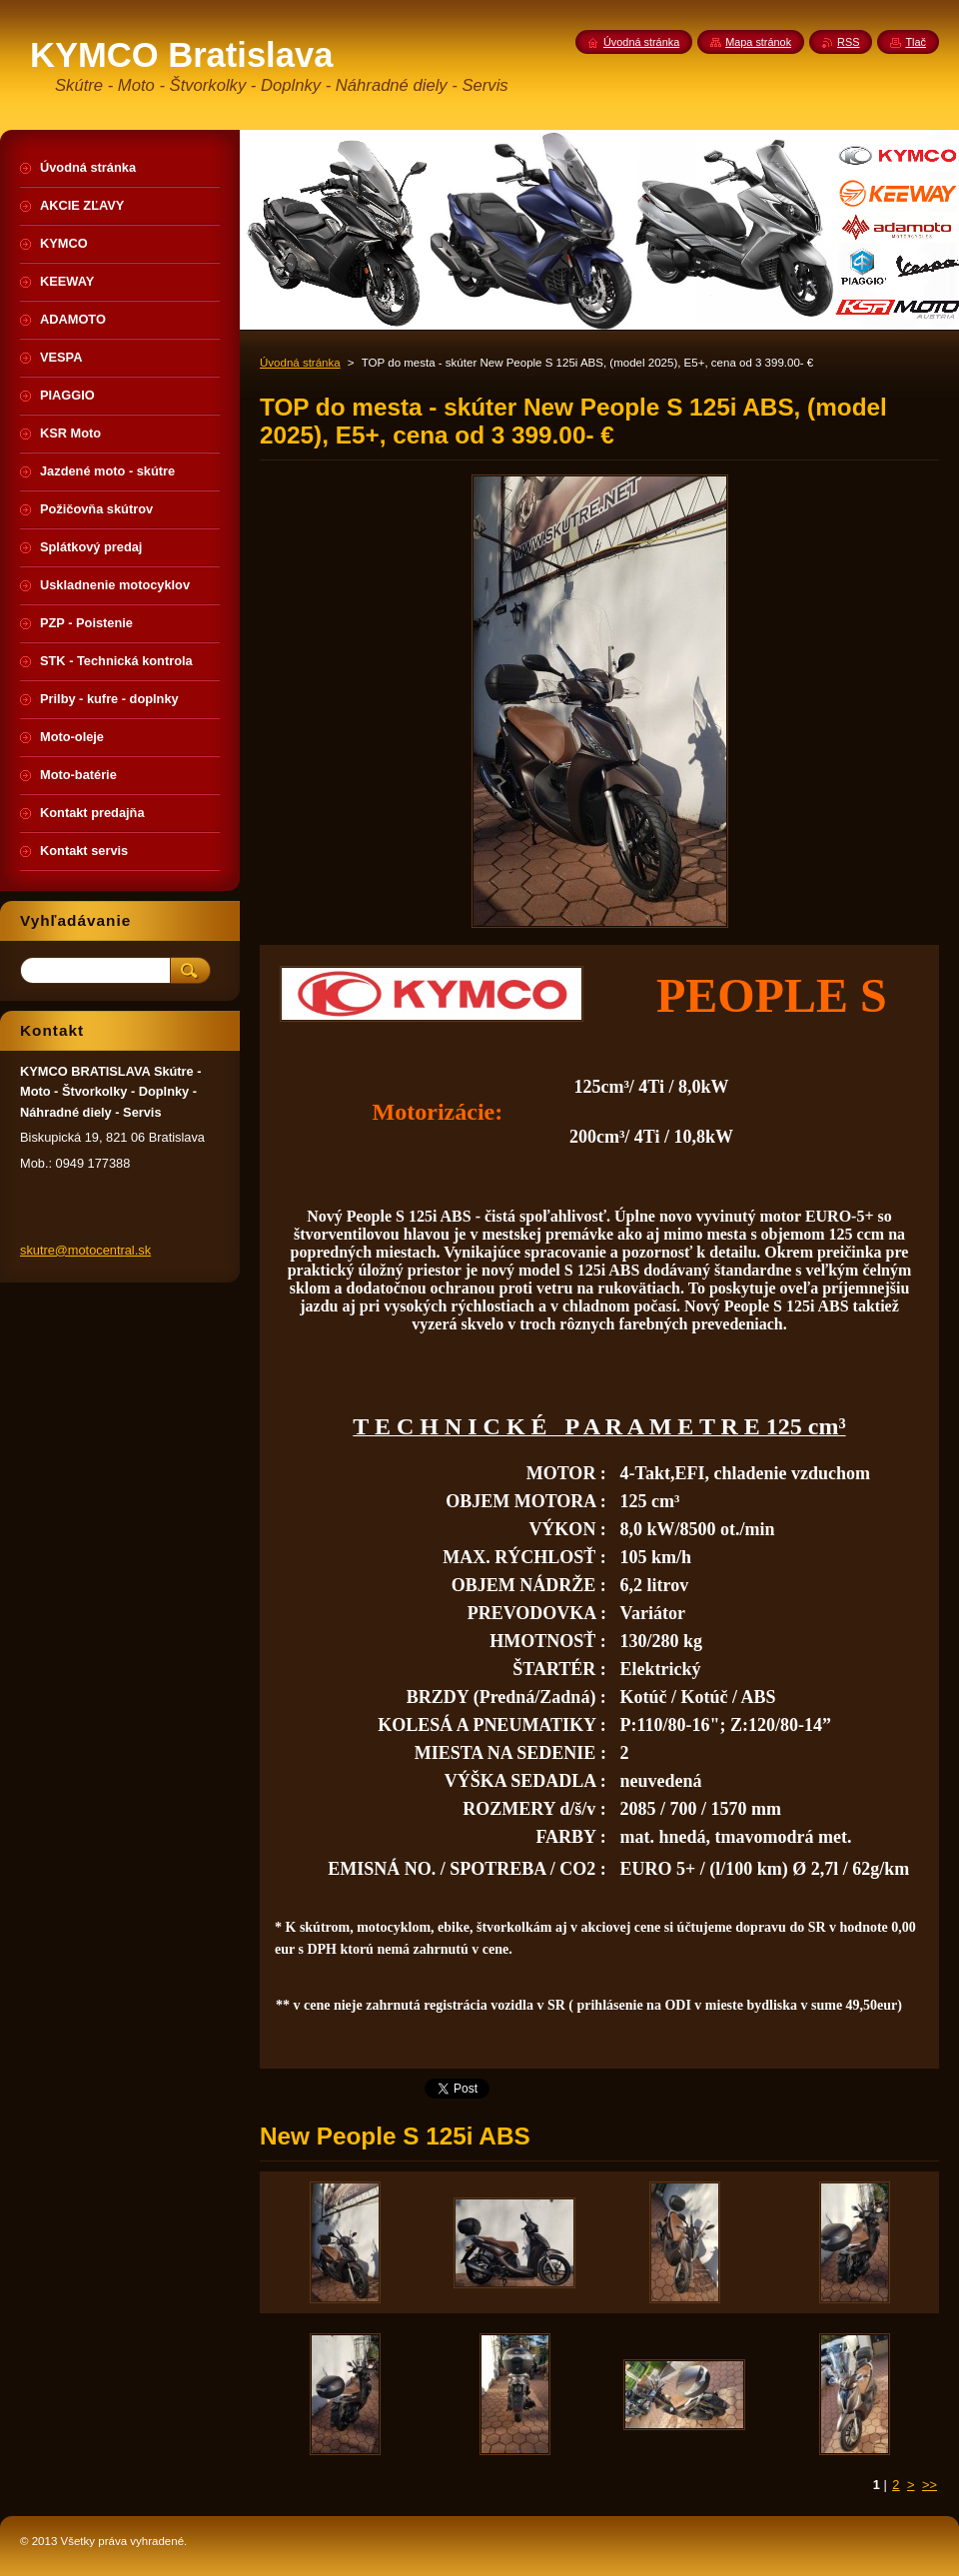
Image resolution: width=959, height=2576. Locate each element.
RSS (848, 42)
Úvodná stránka (300, 363)
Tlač (915, 42)
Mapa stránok (758, 42)
